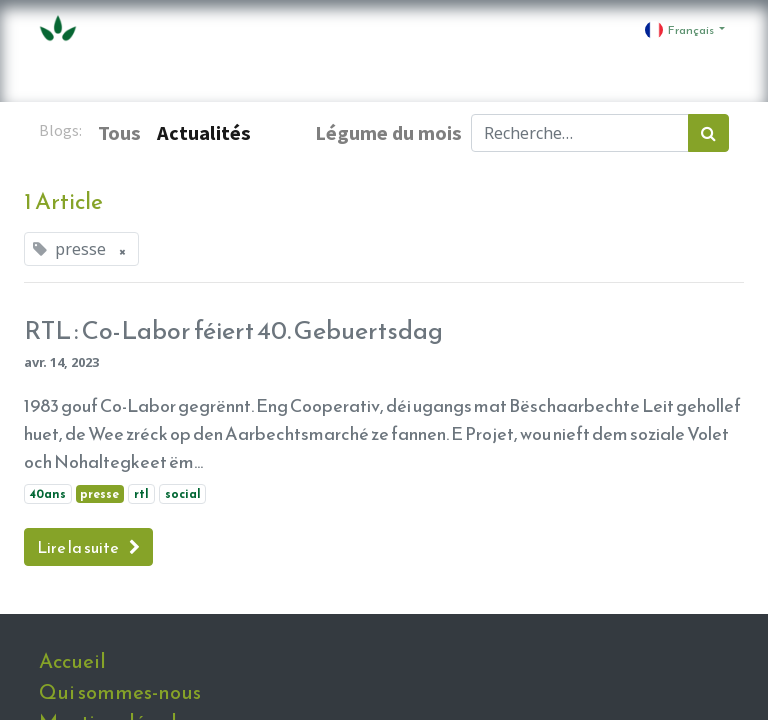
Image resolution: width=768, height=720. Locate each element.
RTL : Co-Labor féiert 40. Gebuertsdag (233, 330)
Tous (119, 133)
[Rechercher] (708, 133)
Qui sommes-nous (120, 692)
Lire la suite (88, 547)
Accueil (72, 661)
